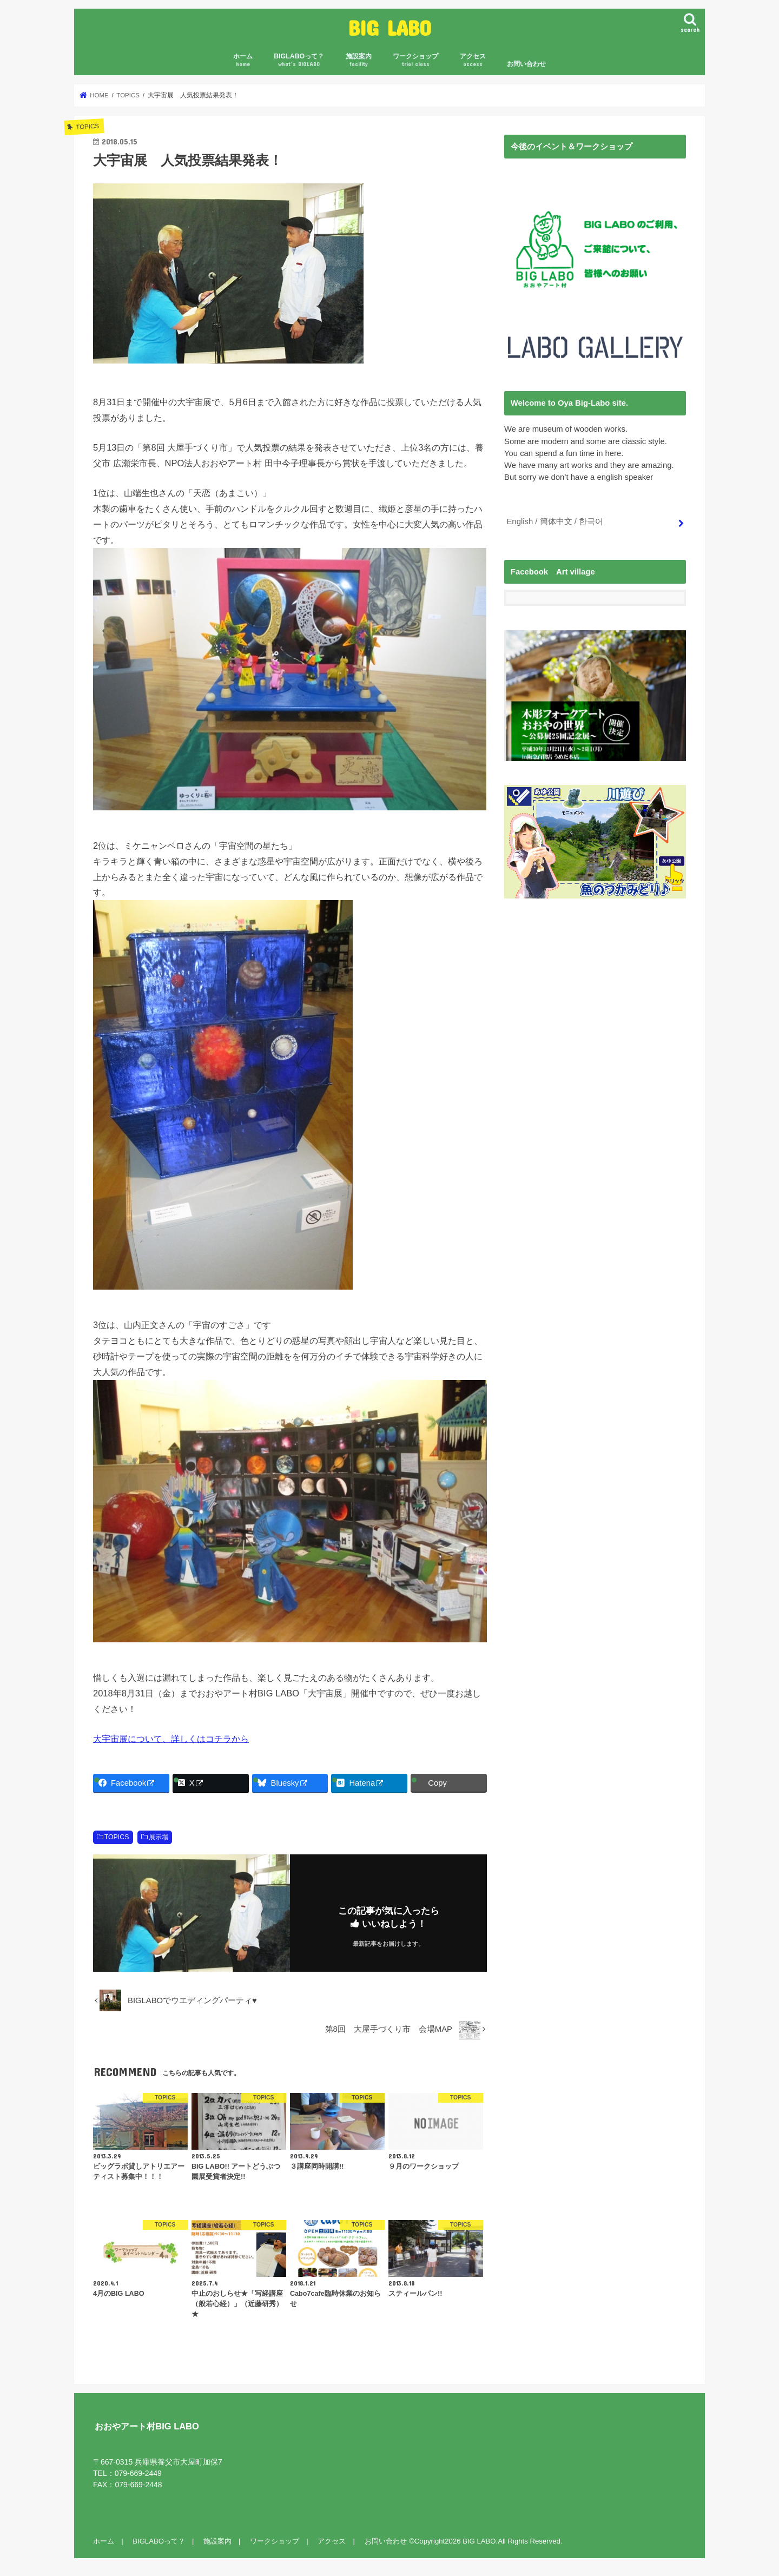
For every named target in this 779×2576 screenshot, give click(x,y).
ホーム (243, 60)
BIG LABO (389, 27)
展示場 (158, 1837)
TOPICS (116, 1837)
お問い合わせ (526, 64)
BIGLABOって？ (299, 60)
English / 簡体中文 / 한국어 (554, 521)
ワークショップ (415, 60)
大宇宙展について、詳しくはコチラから (171, 1738)
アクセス (473, 60)
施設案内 (359, 60)
